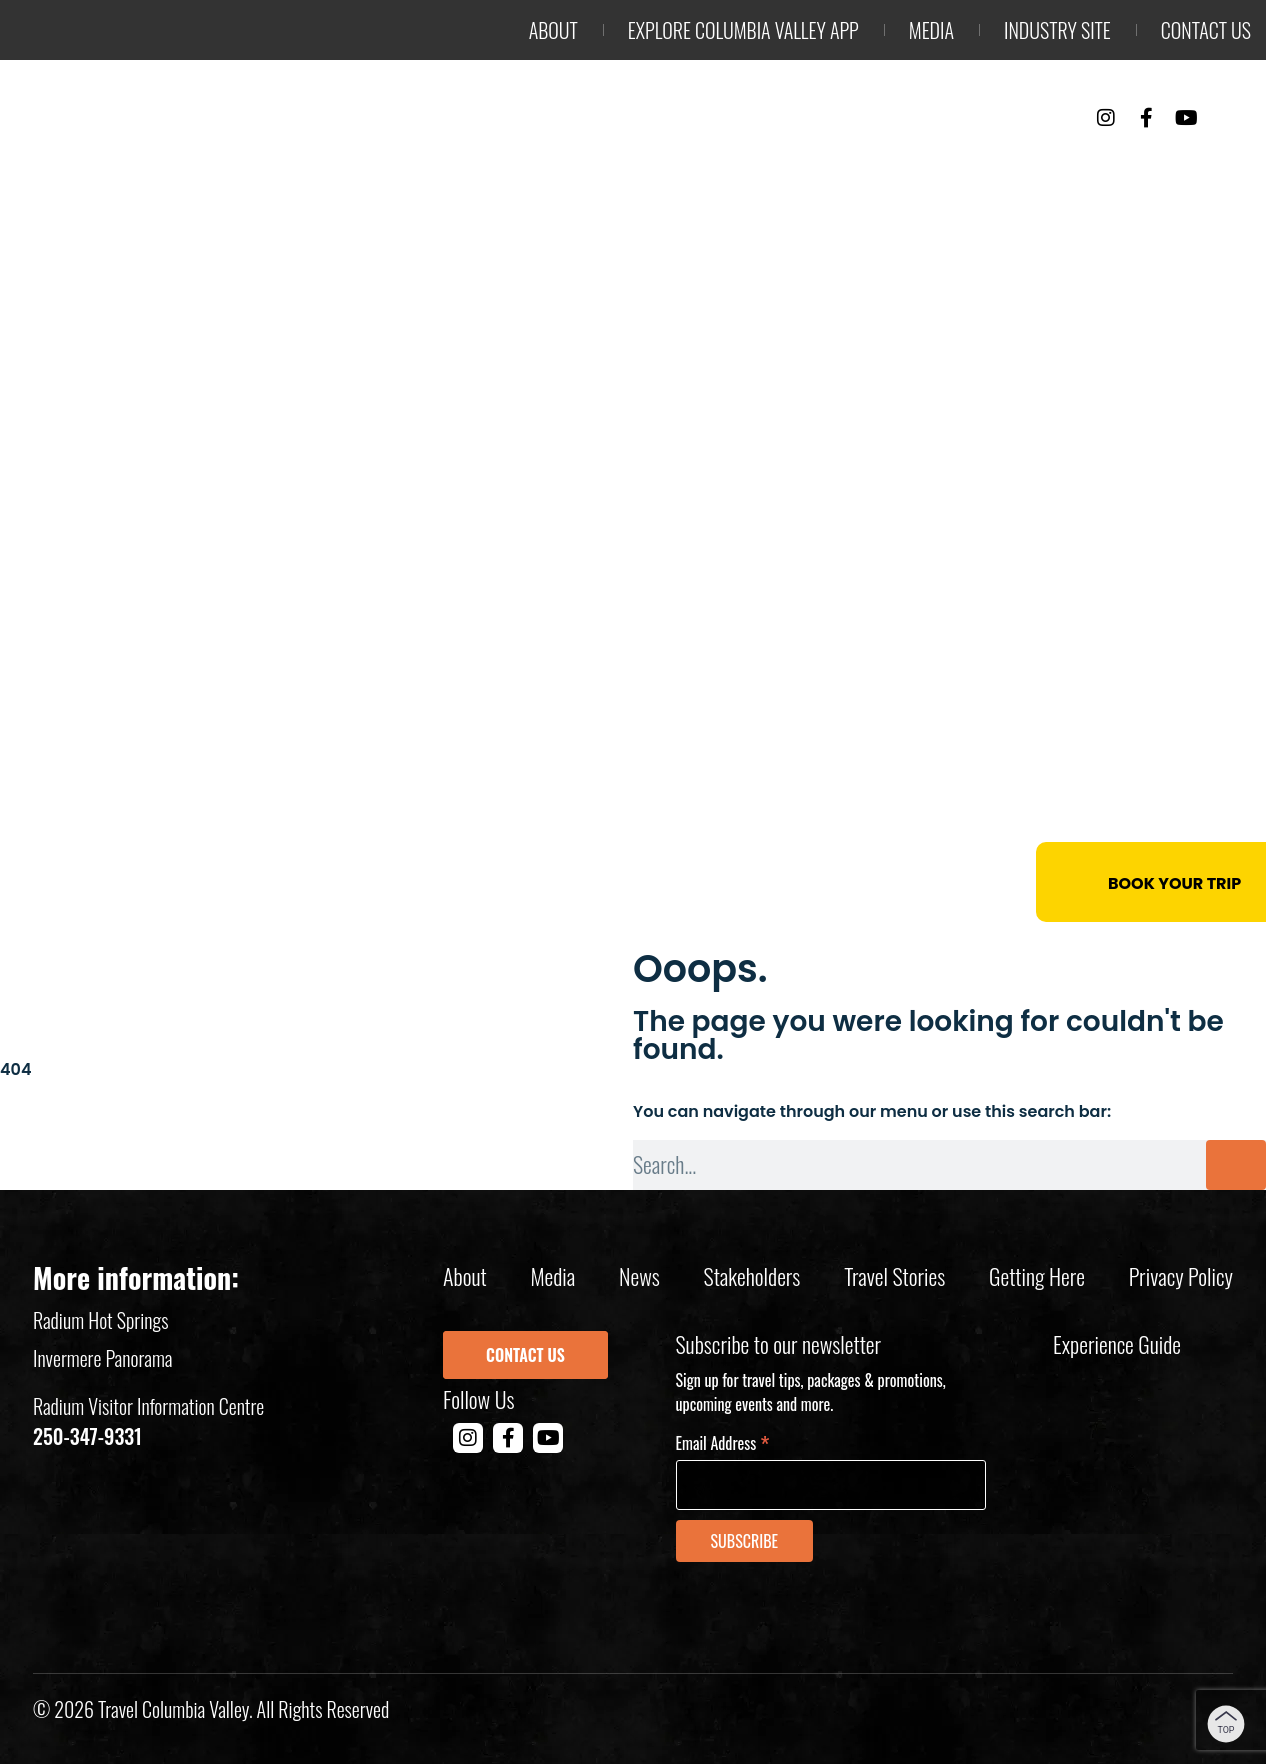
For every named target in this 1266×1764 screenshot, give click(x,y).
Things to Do (754, 171)
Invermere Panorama (103, 1358)
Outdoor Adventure (535, 171)
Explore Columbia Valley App (743, 30)
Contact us (1206, 30)
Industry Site (1057, 30)
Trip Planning (1154, 171)
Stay (892, 171)
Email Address (723, 1441)
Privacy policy (1181, 1276)
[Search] (1236, 1165)
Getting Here (1037, 1276)
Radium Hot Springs (101, 1320)
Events (998, 171)
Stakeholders (752, 1276)
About (553, 30)
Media (931, 30)
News (639, 1276)
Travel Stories (894, 1276)
